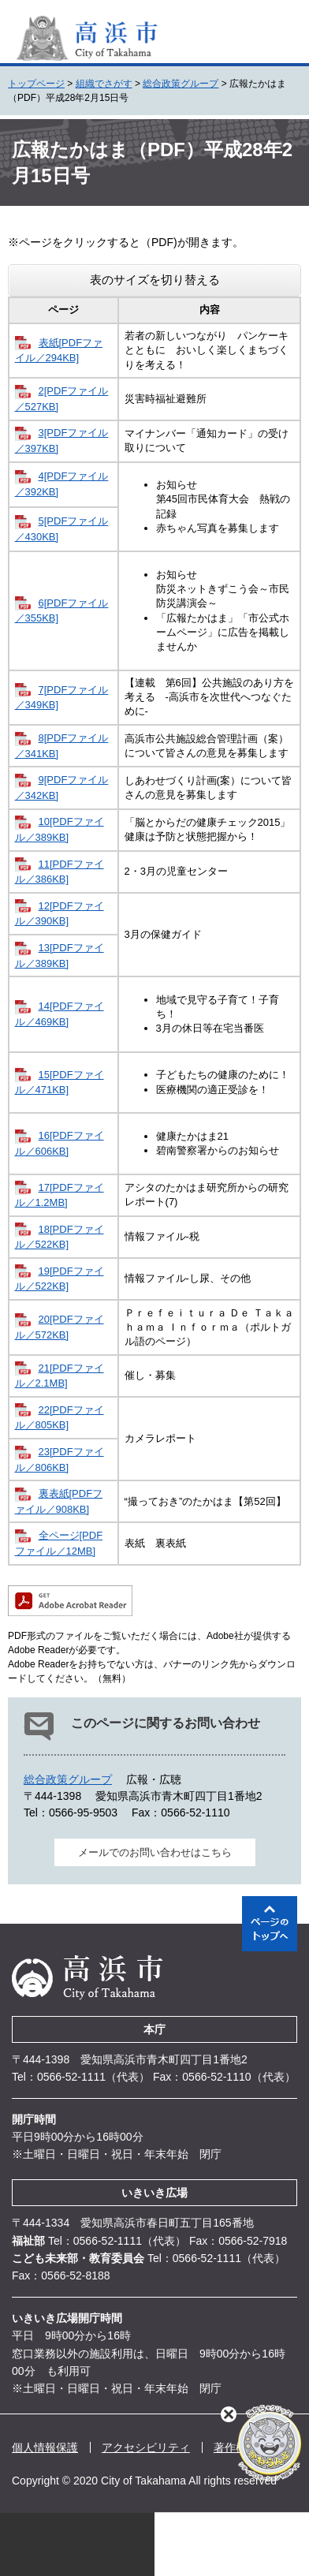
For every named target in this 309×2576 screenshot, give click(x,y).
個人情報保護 (45, 2447)
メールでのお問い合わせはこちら (155, 1852)
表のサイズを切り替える (155, 279)
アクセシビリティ (146, 2447)
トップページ (36, 83)
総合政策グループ (180, 83)
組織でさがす (104, 83)
